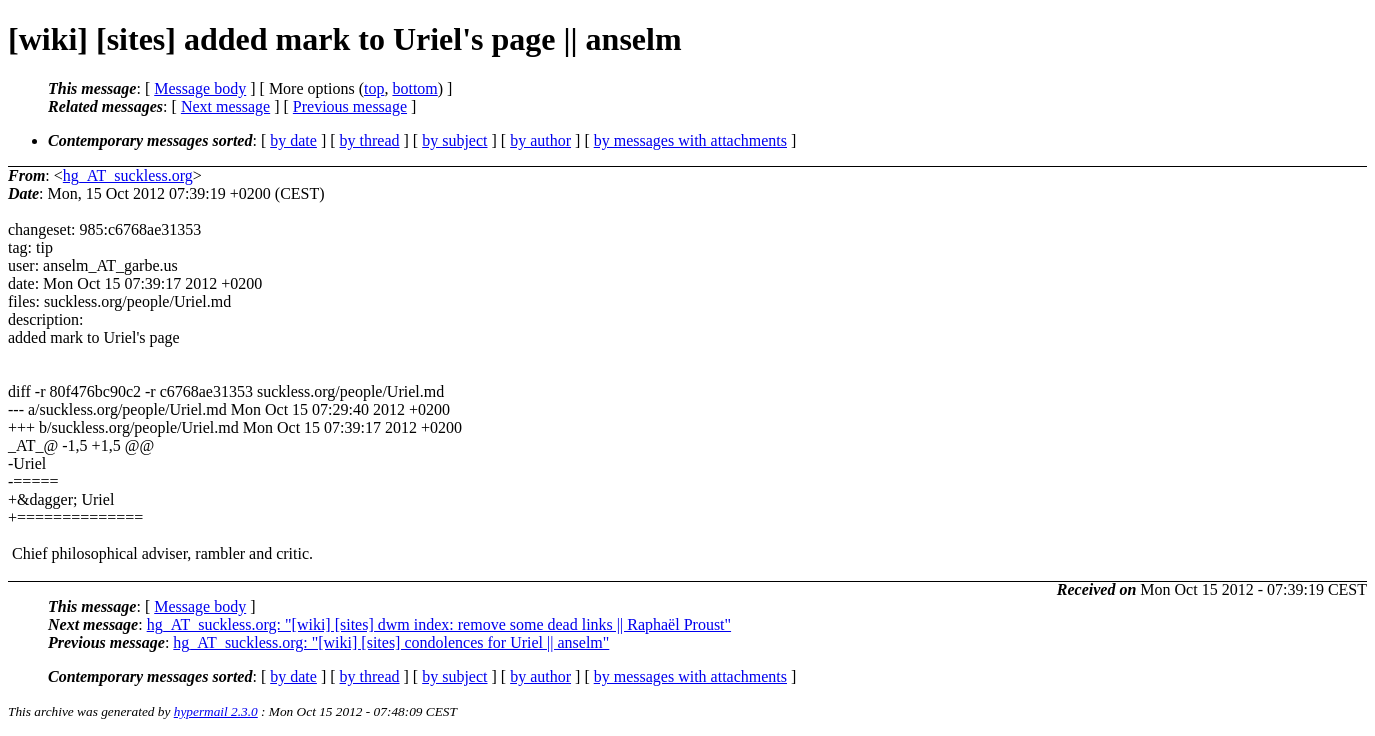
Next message (225, 106)
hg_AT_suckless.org (128, 175)
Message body (200, 88)
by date (293, 140)
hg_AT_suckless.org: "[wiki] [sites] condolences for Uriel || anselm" (391, 642)
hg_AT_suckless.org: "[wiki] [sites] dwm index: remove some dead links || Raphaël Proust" (439, 624)
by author (540, 140)
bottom (414, 88)
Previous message (350, 106)
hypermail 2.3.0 (216, 711)
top (374, 88)
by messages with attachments (690, 140)
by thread (370, 140)
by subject (454, 140)
